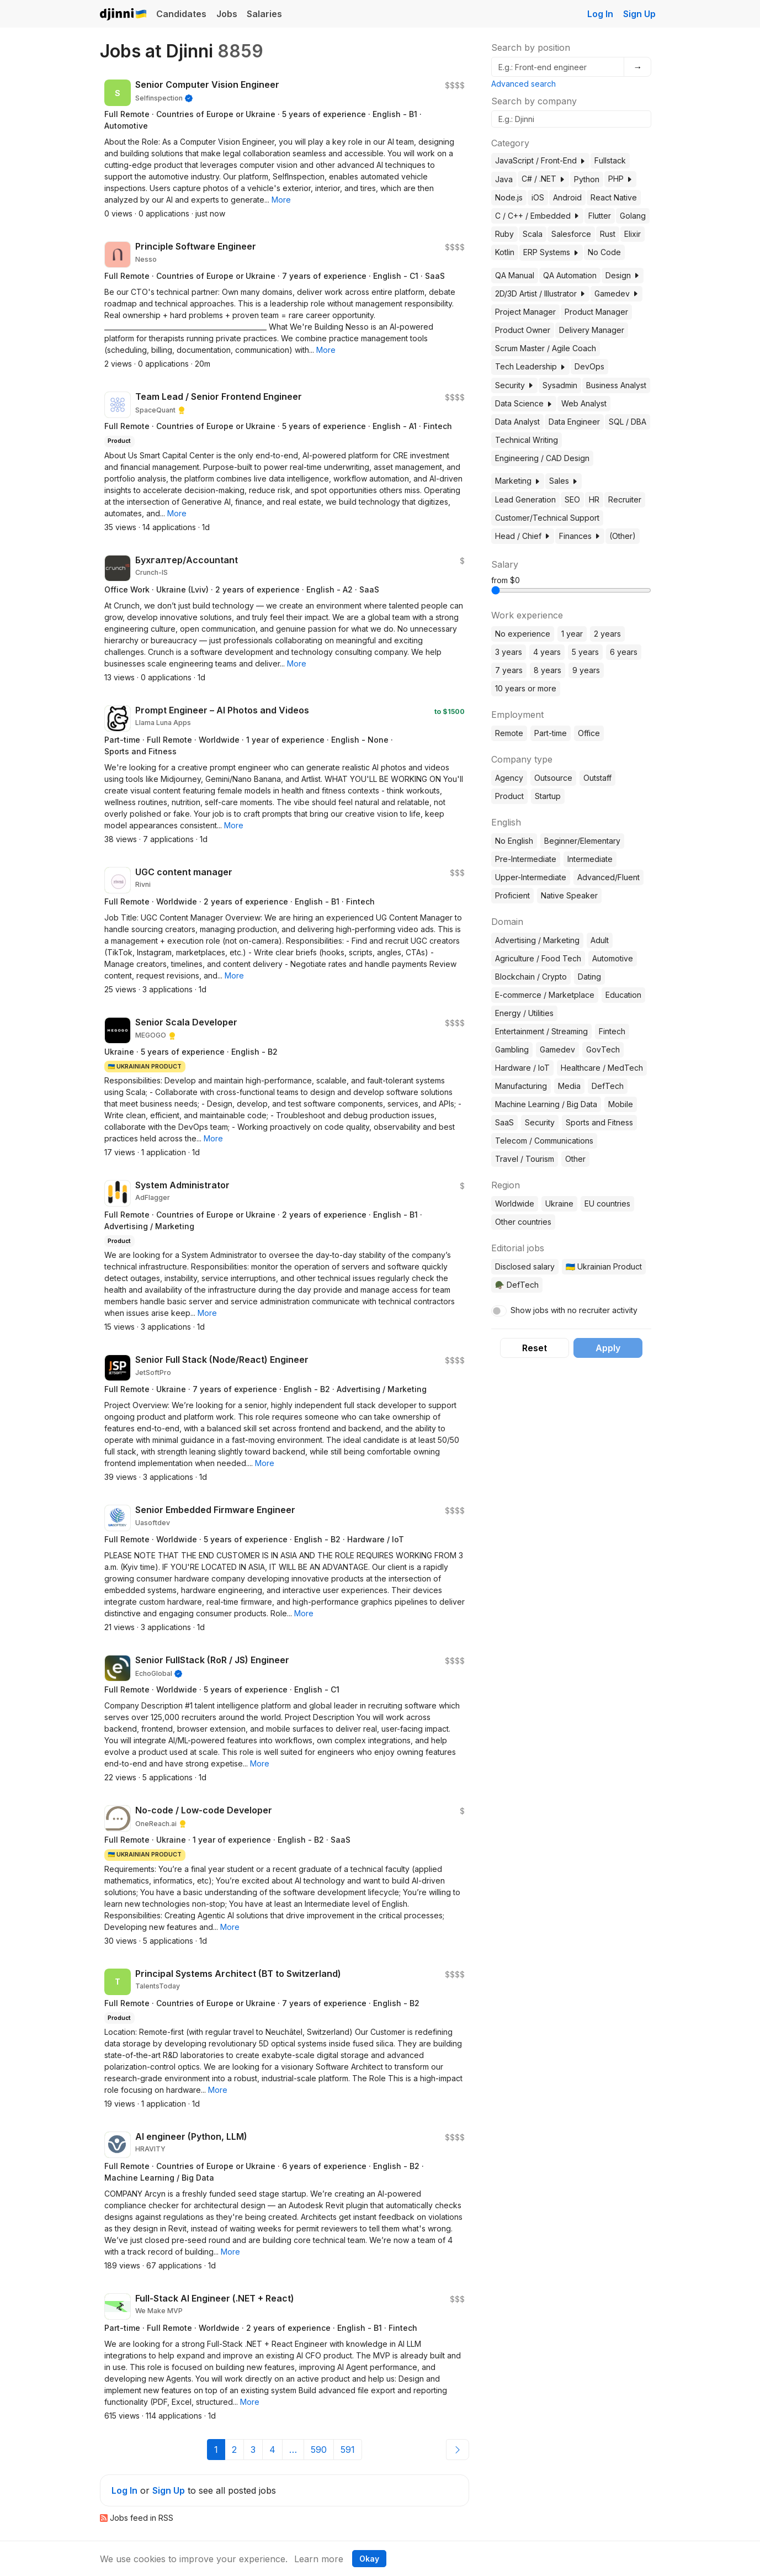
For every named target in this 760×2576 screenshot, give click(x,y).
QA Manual (514, 275)
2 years (607, 633)
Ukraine (559, 1203)
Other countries (523, 1221)
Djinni (123, 15)
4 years (547, 652)
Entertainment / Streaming (541, 1031)
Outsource (553, 777)
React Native (614, 197)
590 (319, 2449)
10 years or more (525, 688)
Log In (600, 13)
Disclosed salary (525, 1266)
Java (504, 179)
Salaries (264, 13)
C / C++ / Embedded (537, 215)
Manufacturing (521, 1086)
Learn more (318, 2558)
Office (589, 733)
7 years (509, 670)
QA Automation (570, 275)
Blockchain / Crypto (531, 976)
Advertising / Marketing (537, 940)
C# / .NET (543, 178)
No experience (522, 633)
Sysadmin (560, 385)
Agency (509, 777)
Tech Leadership (530, 366)
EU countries (607, 1203)
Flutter (599, 215)
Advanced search (523, 83)
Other (575, 1158)
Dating (589, 976)
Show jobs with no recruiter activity (574, 1310)
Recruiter (624, 499)
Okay (369, 2558)
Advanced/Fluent (608, 877)
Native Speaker (569, 895)
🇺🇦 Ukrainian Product (604, 1266)
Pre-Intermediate (525, 859)
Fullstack (610, 160)
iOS (538, 197)
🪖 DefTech (517, 1284)
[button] (281, 199)
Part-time (550, 733)
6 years (623, 652)
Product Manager (596, 311)
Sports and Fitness (599, 1122)
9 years (586, 670)
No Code (604, 252)
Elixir (632, 234)
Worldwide (514, 1203)
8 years (547, 670)
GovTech (603, 1049)
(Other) (622, 536)
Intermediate (590, 859)
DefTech (608, 1086)
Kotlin (504, 252)
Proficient (512, 895)
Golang (633, 215)
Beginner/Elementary (582, 840)
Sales (563, 480)
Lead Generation (525, 499)
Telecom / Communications (544, 1140)
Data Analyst (517, 421)
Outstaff (597, 777)
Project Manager (525, 311)
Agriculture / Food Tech (538, 958)
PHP (620, 178)
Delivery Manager (591, 330)
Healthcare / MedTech (602, 1067)
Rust (607, 234)
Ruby (504, 234)
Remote (509, 733)
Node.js (509, 197)
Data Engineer (574, 421)
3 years (508, 652)
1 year (572, 633)
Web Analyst (584, 403)
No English (514, 840)
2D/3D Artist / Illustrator (540, 293)
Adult (600, 940)
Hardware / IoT (522, 1067)
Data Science (523, 403)
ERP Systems (551, 252)
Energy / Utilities (524, 1013)
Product (509, 796)
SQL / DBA (627, 421)
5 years (585, 652)
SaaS (504, 1122)
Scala (533, 234)
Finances (579, 536)
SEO (572, 499)
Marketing (517, 480)
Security (514, 385)
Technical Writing (526, 440)
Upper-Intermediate (530, 877)
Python (586, 179)
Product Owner (522, 330)
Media (569, 1086)
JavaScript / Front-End (540, 160)
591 (348, 2449)
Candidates (181, 13)
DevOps (589, 366)
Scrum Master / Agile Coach (545, 348)
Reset (534, 1347)
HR (594, 499)
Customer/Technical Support (547, 517)
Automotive (612, 958)
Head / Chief (522, 536)
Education (623, 994)
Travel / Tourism (524, 1158)
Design (622, 275)
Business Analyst (616, 385)
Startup (548, 796)
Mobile (620, 1104)
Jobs (226, 13)
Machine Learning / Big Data (546, 1104)
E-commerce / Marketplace (544, 994)
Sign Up (639, 13)
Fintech (612, 1031)
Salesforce (571, 234)
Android (567, 197)
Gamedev (616, 293)
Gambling (512, 1049)
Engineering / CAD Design (542, 458)
